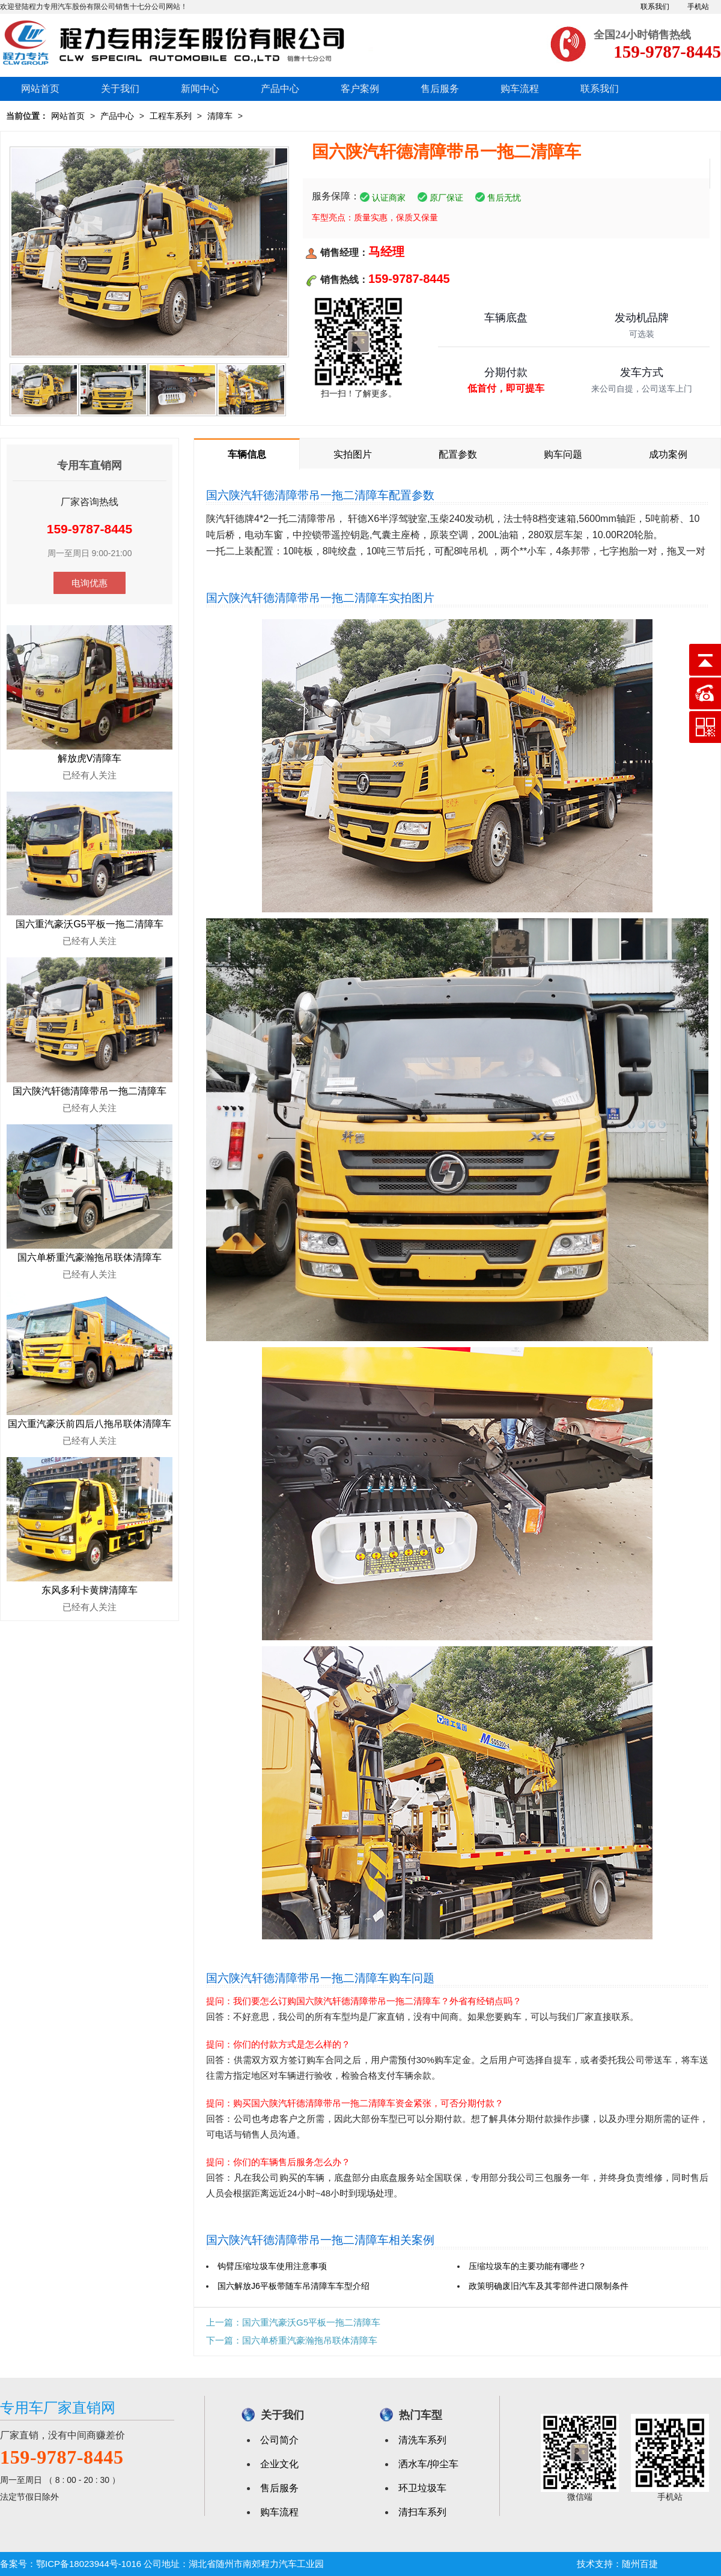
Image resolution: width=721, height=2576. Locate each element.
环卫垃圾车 (422, 2488)
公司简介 (279, 2440)
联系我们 (654, 6)
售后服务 (440, 88)
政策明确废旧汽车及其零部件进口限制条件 (548, 2286)
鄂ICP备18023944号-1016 (88, 2564)
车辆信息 (247, 454)
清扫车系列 (422, 2512)
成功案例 (668, 454)
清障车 (220, 116)
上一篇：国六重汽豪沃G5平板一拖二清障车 (293, 2322)
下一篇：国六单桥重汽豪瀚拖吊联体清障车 (291, 2340)
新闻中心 (200, 88)
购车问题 (563, 454)
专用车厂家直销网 (57, 2407)
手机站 (698, 6)
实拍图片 (352, 454)
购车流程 (519, 88)
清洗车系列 (422, 2440)
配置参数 (458, 454)
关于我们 (120, 88)
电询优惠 (89, 583)
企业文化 (279, 2464)
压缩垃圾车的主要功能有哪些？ (527, 2266)
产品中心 (280, 88)
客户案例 (360, 88)
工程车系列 (171, 116)
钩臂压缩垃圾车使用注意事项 (272, 2266)
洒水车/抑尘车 (428, 2464)
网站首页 (40, 88)
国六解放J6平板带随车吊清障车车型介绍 (294, 2286)
